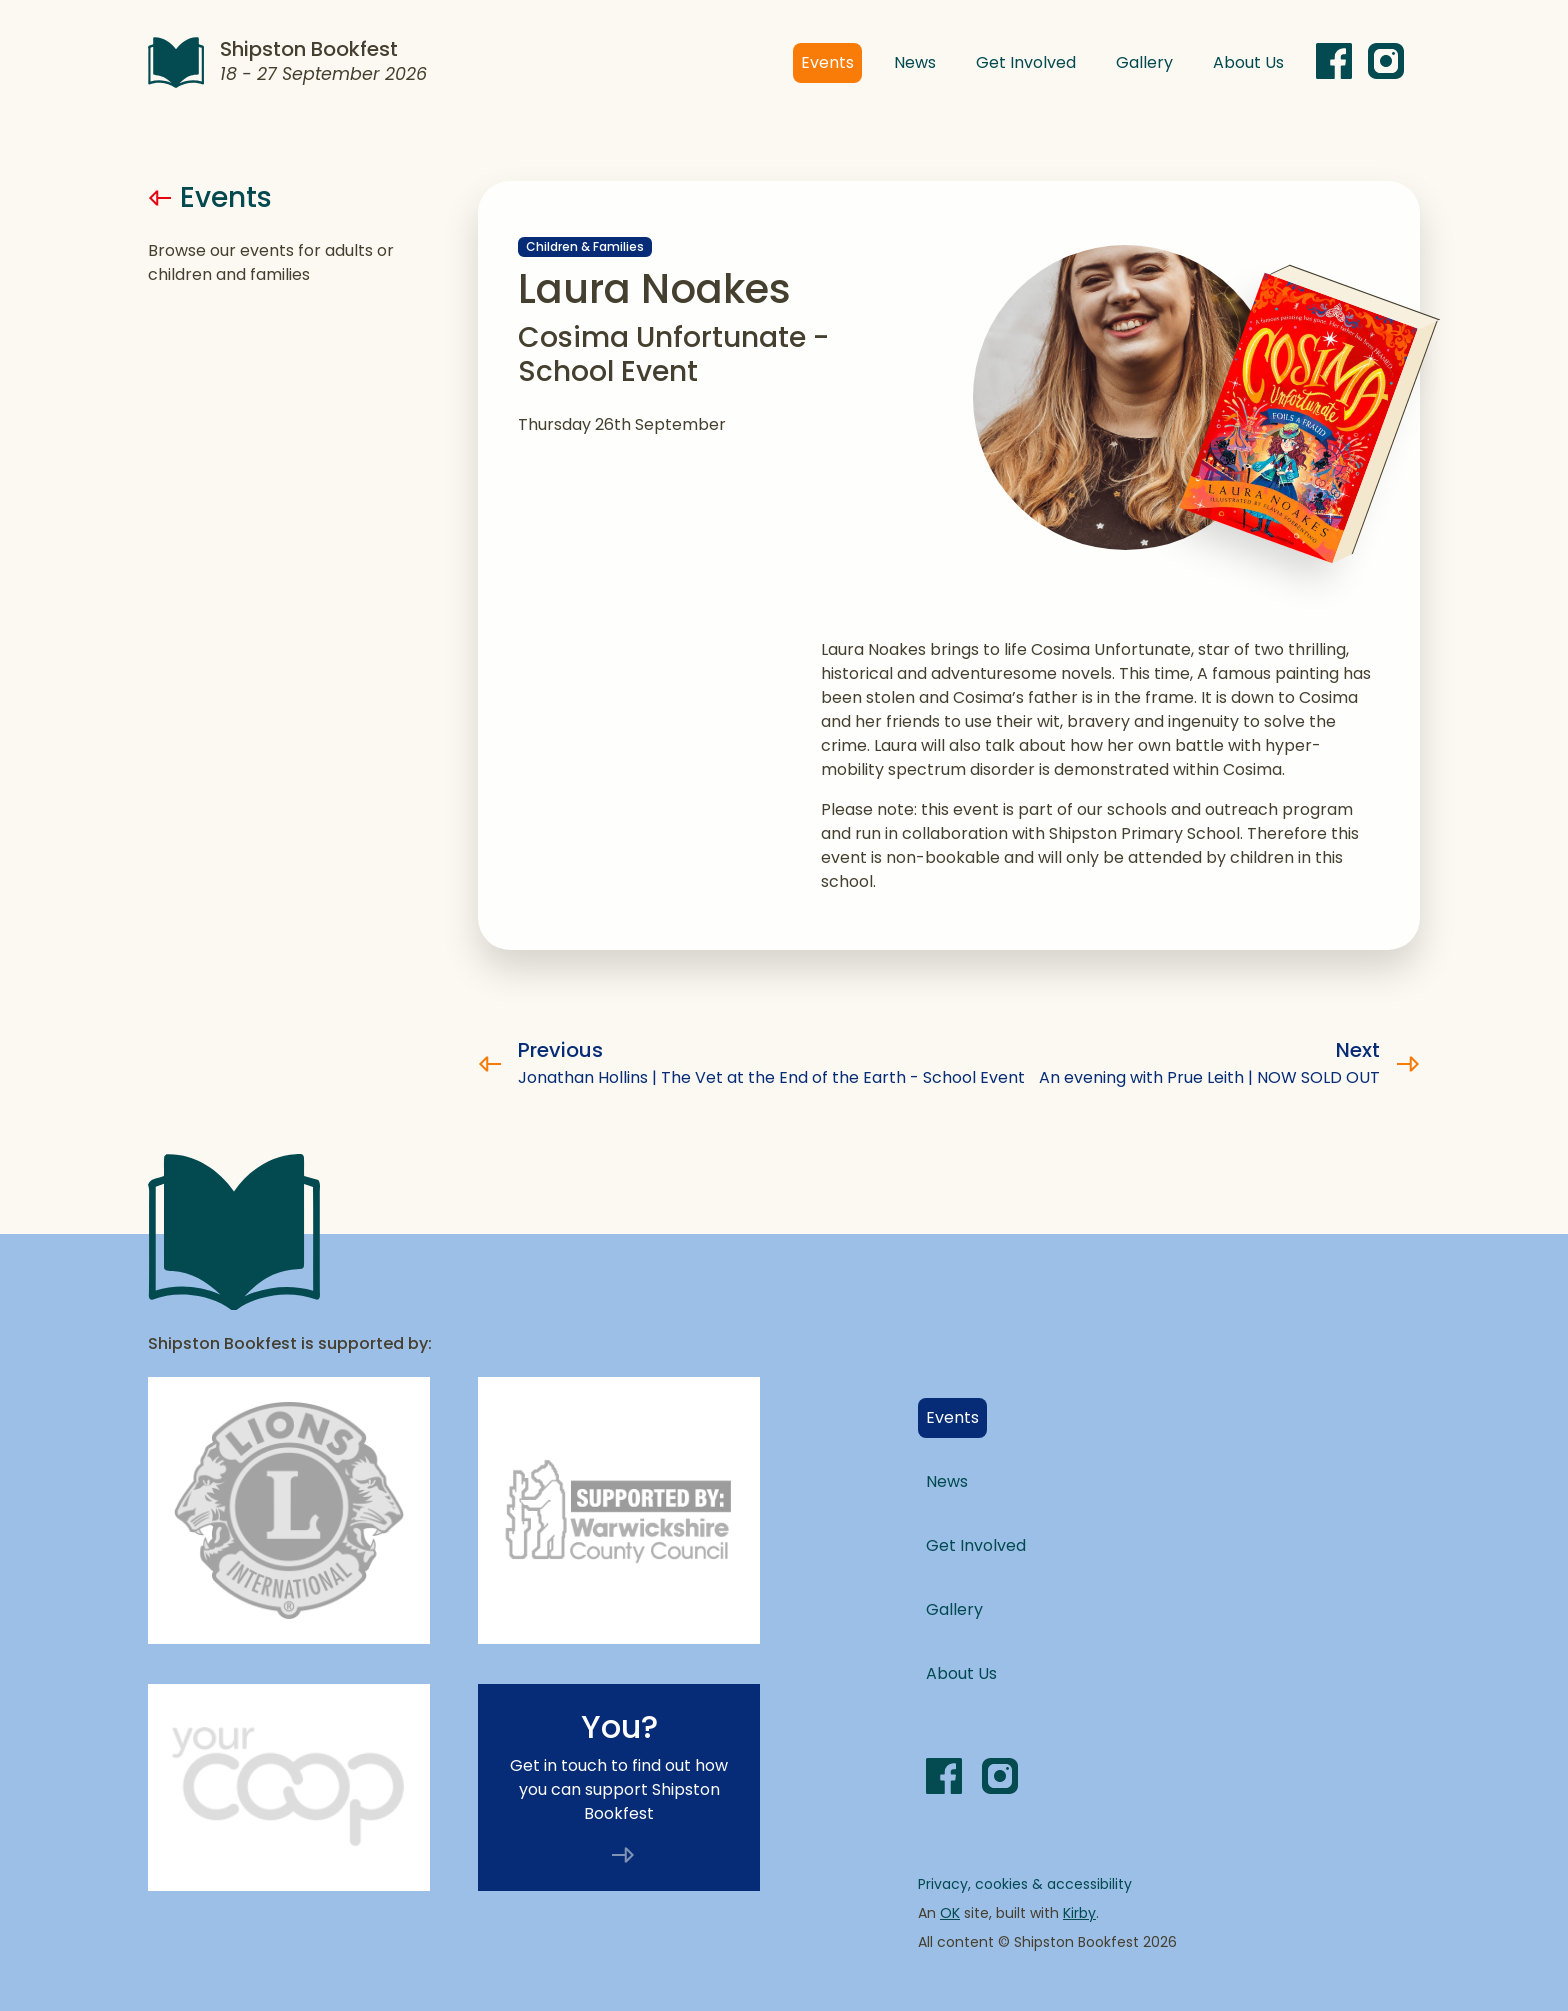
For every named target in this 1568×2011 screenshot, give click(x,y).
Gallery (1144, 62)
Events (831, 62)
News (915, 62)
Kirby (1079, 1913)
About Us (1248, 62)
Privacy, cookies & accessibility (1025, 1884)
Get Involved (1026, 62)
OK (950, 1913)
